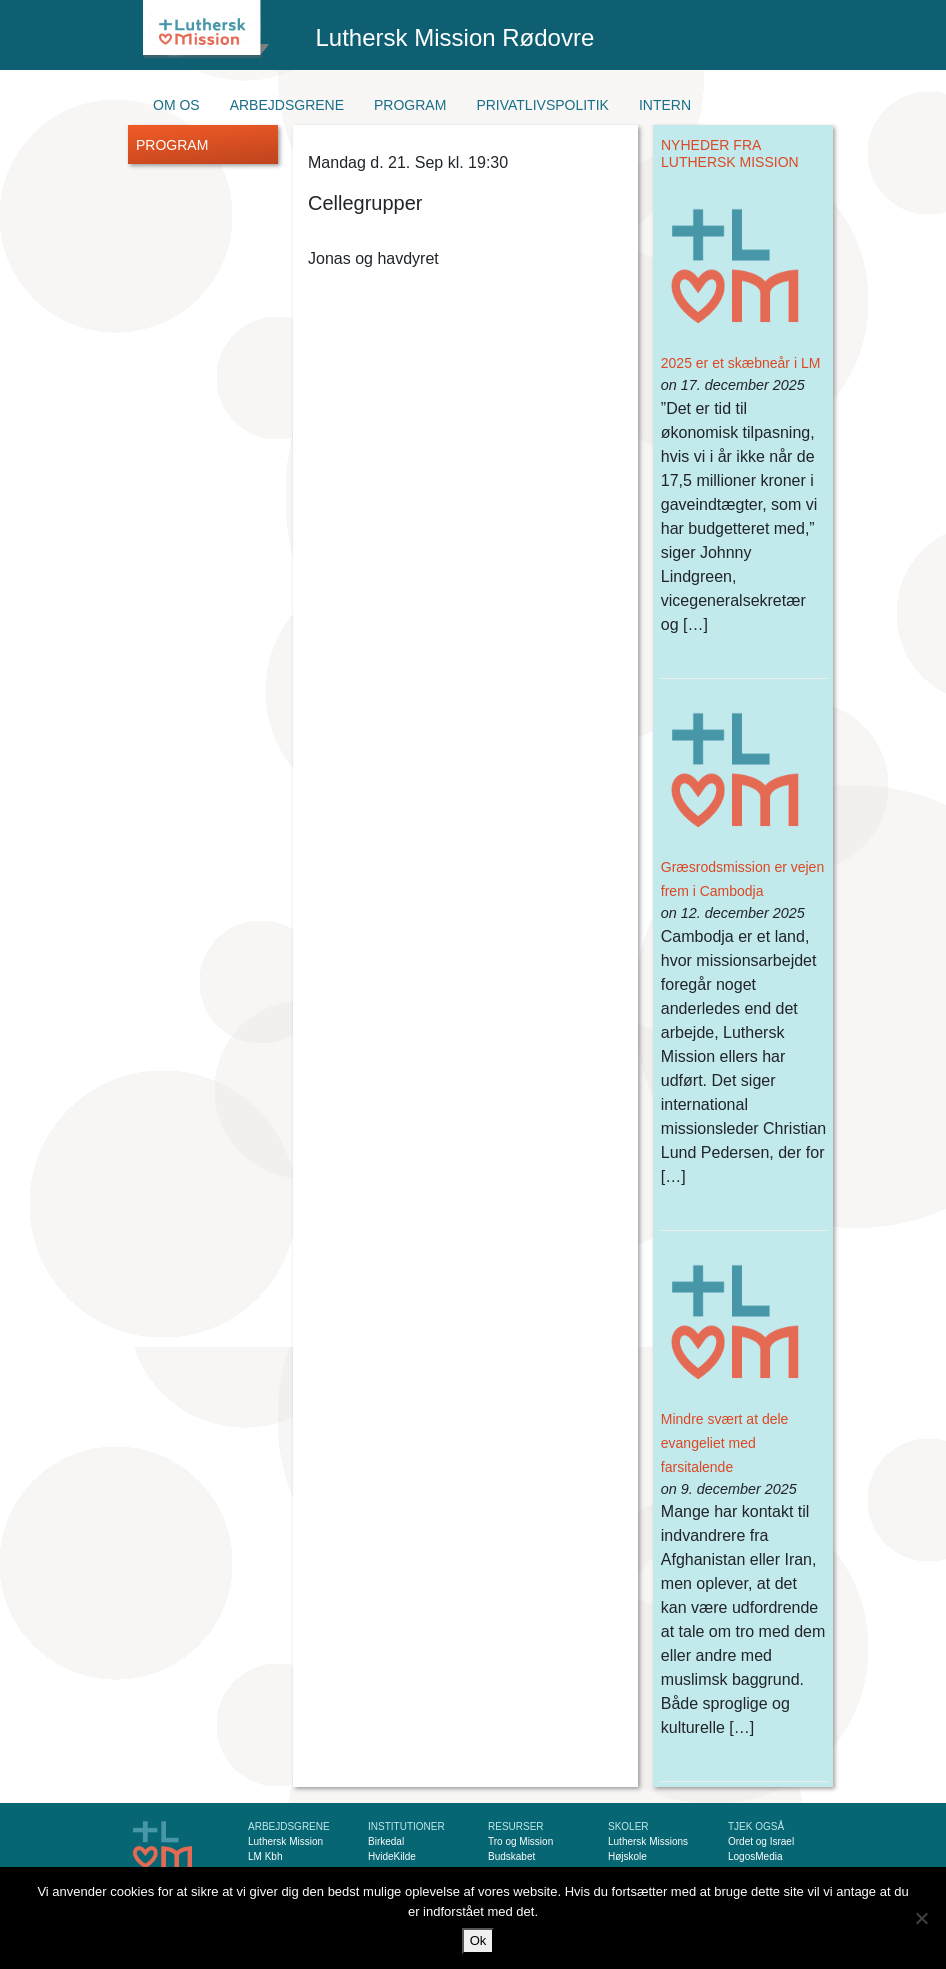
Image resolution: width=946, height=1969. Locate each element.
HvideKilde (392, 1856)
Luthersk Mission (285, 1841)
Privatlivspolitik (542, 105)
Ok (478, 1940)
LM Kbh (265, 1856)
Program (410, 105)
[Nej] (921, 1918)
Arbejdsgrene (287, 105)
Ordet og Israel (761, 1841)
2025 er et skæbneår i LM (741, 363)
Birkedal (386, 1841)
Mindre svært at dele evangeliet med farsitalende (725, 1443)
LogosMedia (755, 1856)
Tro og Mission (520, 1841)
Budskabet (511, 1856)
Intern (665, 105)
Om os (176, 105)
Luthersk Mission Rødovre (455, 37)
